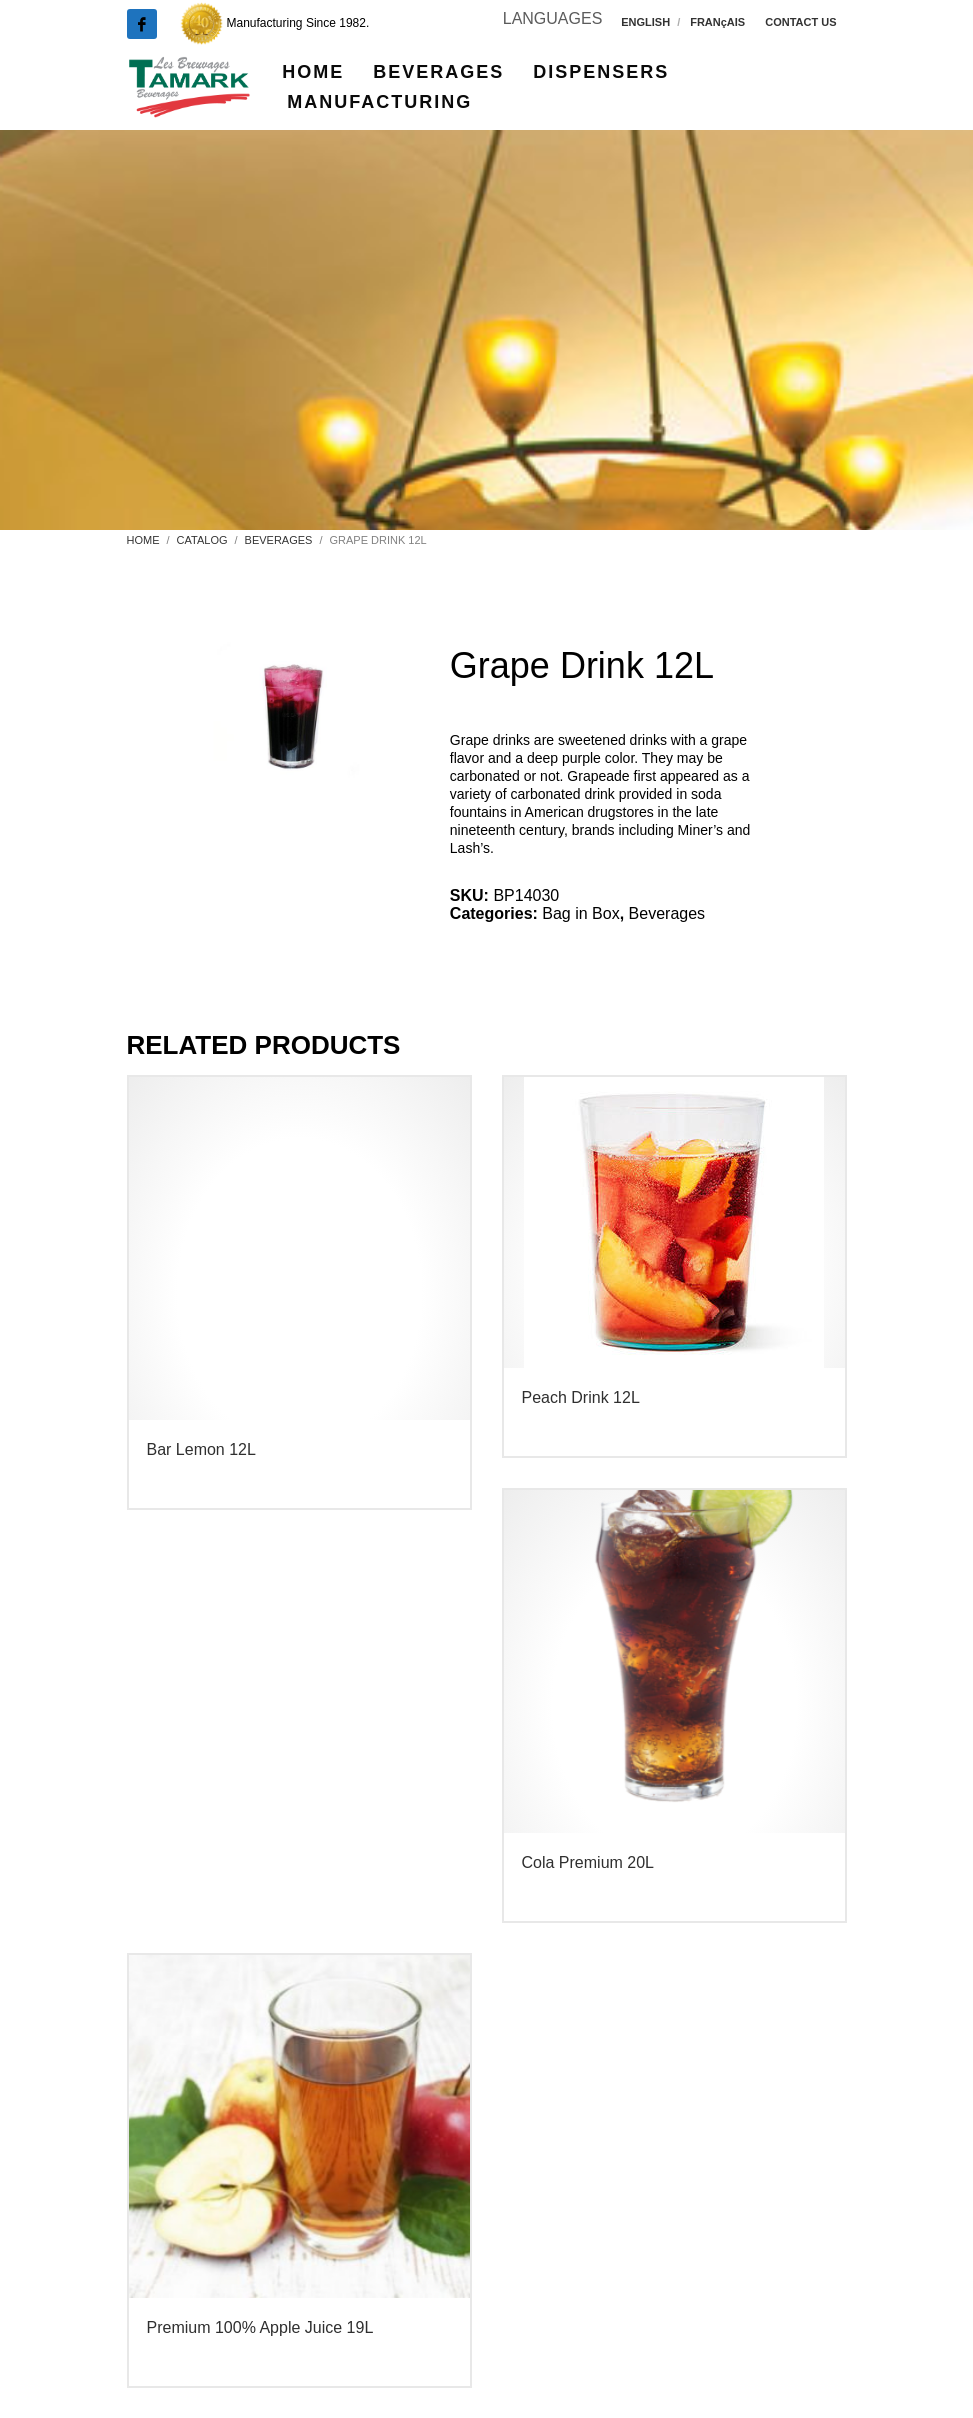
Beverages (667, 913)
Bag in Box (580, 913)
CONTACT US (800, 22)
